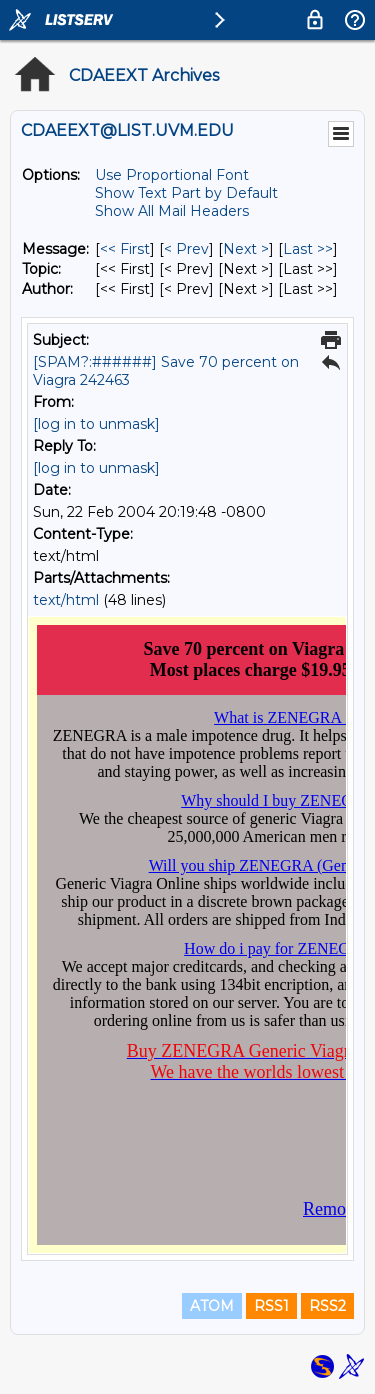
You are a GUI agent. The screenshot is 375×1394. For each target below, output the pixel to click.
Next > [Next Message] (246, 249)
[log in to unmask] (96, 424)
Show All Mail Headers (172, 211)
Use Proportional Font (172, 175)
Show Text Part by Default (186, 193)
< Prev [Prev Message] (186, 249)
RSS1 (271, 1306)
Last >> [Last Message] (308, 249)
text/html (66, 600)
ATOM (212, 1306)
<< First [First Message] (125, 249)
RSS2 (327, 1306)
